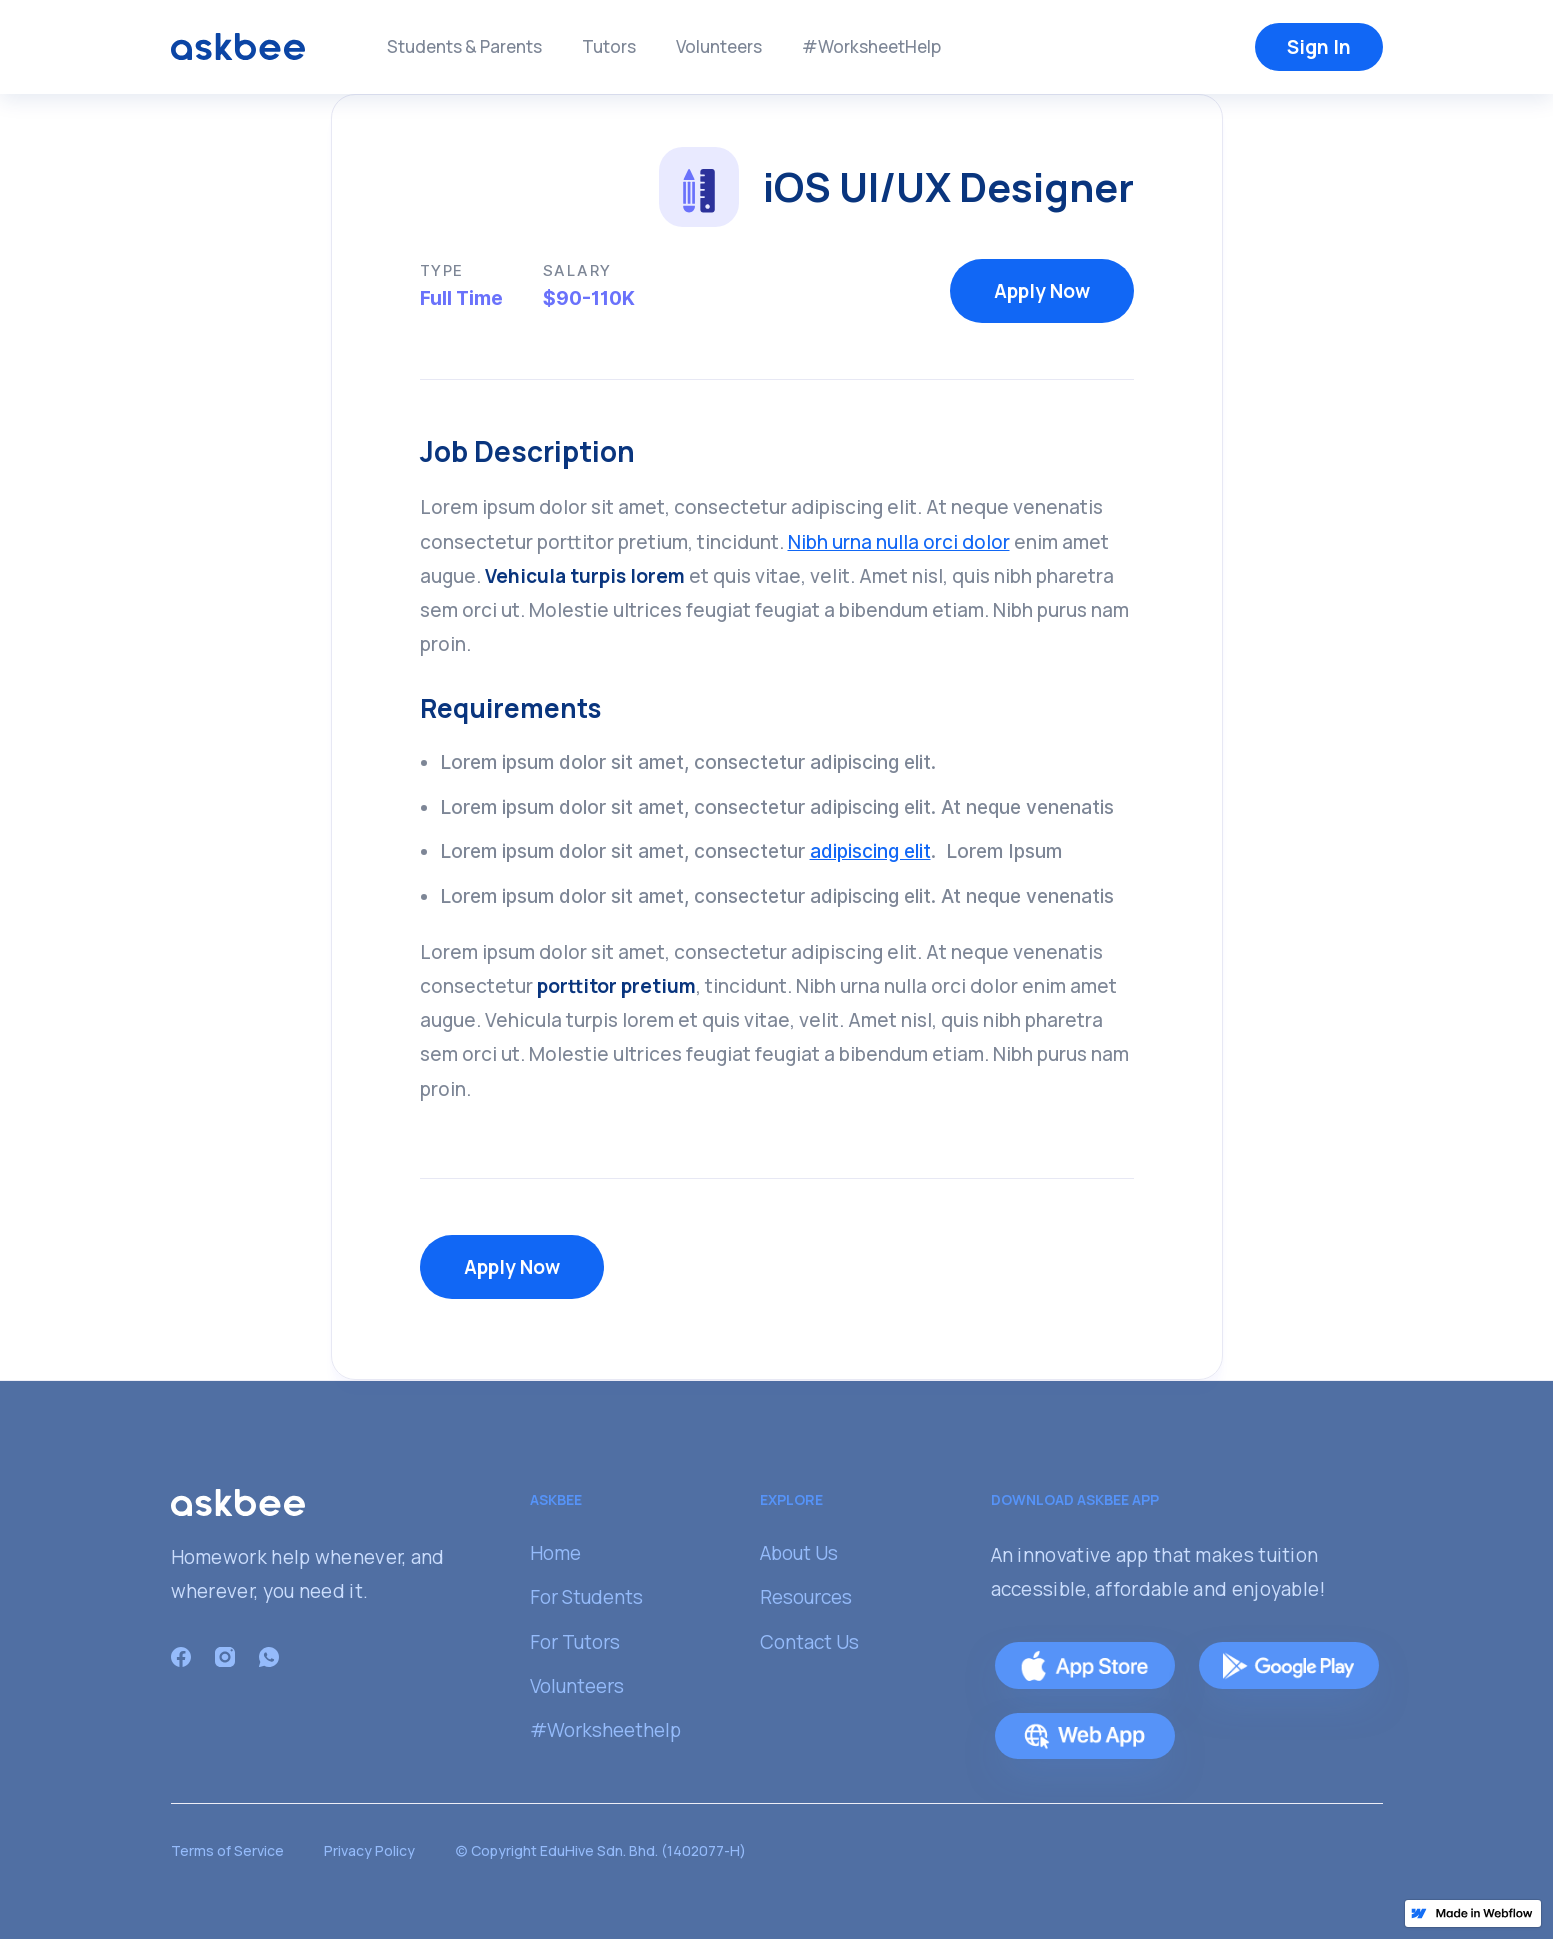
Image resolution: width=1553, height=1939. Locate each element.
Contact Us (809, 1642)
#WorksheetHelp (871, 46)
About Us (799, 1553)
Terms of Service (227, 1850)
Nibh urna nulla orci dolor (899, 542)
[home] (238, 45)
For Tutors (575, 1642)
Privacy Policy (369, 1850)
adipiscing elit (870, 851)
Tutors (609, 46)
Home (555, 1553)
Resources (806, 1597)
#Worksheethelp (605, 1730)
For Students (586, 1597)
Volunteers (719, 46)
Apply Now (1042, 291)
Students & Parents (464, 46)
